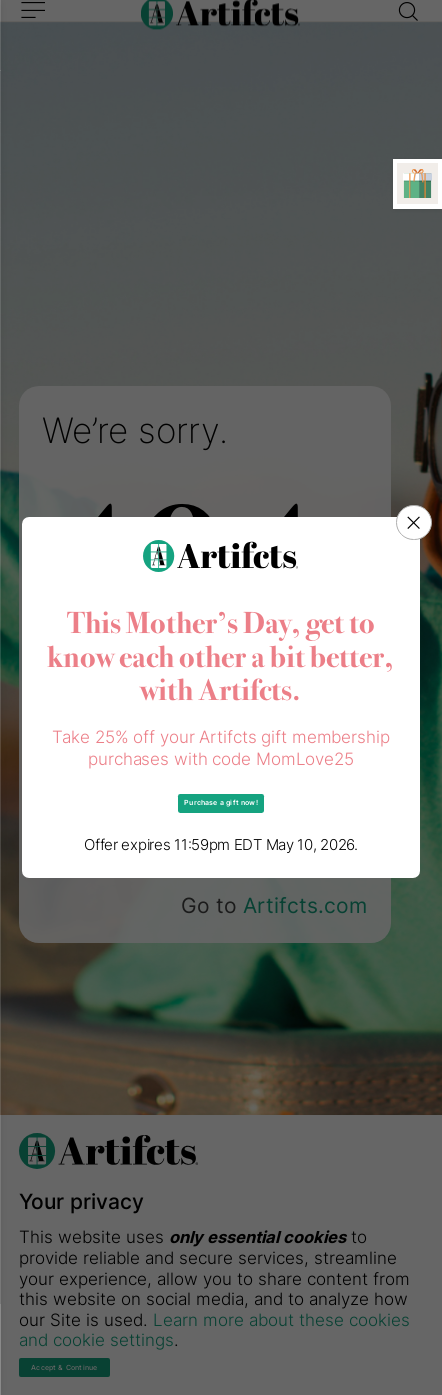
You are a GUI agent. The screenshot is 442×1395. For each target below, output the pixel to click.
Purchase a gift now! (221, 803)
